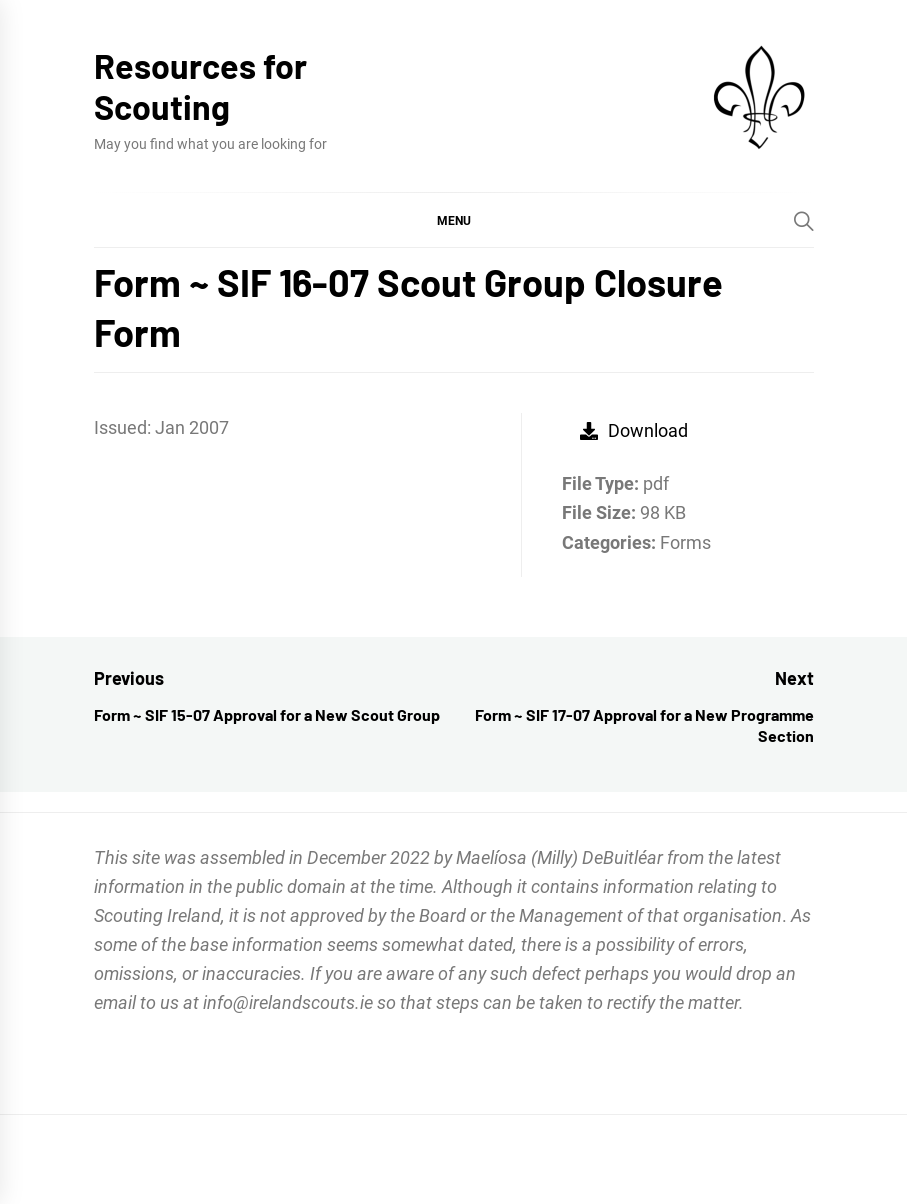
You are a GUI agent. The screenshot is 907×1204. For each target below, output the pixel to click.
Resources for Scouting (200, 86)
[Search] (804, 221)
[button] (454, 220)
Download (634, 430)
